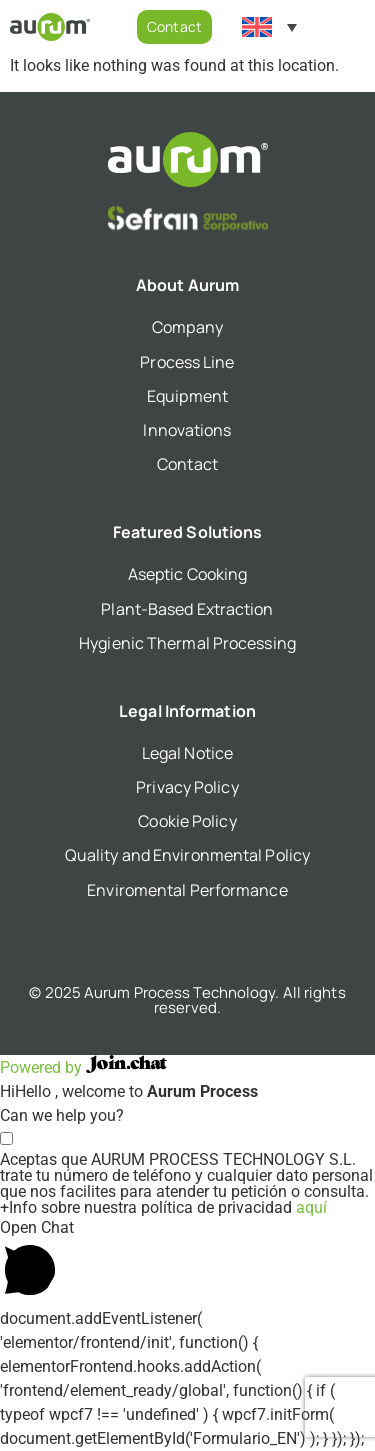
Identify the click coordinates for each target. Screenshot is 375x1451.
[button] (359, 27)
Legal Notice (187, 753)
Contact (187, 464)
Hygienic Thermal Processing (187, 643)
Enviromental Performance (187, 890)
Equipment (187, 396)
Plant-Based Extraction (187, 609)
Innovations (187, 430)
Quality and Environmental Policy (187, 855)
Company (187, 327)
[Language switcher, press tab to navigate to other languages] (269, 27)
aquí (311, 1207)
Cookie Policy (187, 821)
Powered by (83, 1067)
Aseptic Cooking (188, 574)
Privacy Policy (187, 787)
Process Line (187, 362)
